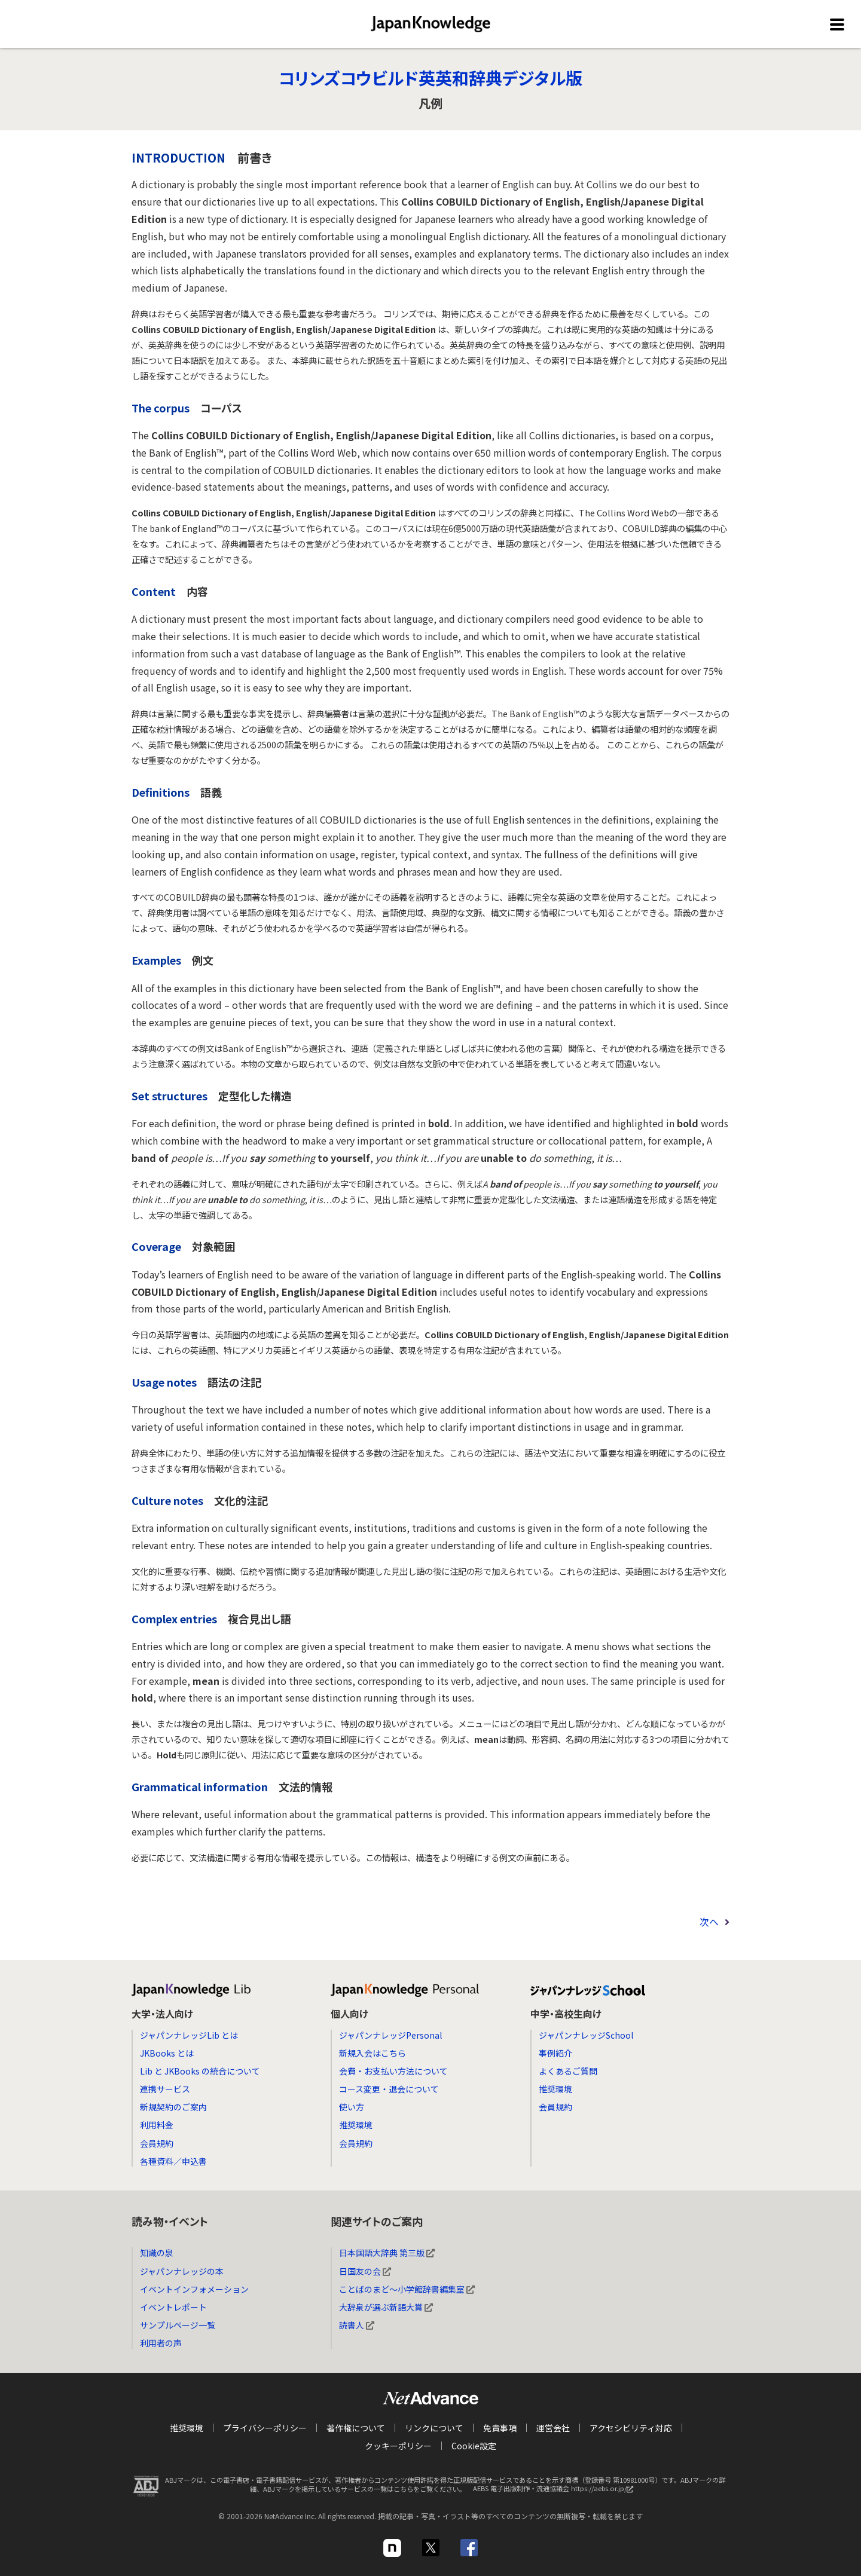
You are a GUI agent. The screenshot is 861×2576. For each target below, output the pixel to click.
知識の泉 (156, 2253)
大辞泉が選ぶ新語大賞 (386, 2307)
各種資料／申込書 (173, 2161)
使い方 (351, 2107)
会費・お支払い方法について (393, 2071)
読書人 (356, 2325)
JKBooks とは (167, 2053)
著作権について (355, 2428)
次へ (709, 1921)
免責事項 (500, 2428)
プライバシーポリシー (265, 2428)
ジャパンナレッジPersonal (390, 2035)
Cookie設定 (473, 2446)
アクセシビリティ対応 (631, 2428)
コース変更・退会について (389, 2089)
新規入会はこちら (372, 2053)
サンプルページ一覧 (177, 2325)
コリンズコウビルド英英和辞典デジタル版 (430, 78)
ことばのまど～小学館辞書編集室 (407, 2289)
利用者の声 (161, 2343)
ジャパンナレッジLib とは (189, 2035)
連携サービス (165, 2089)
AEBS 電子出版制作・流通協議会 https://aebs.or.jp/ (556, 2491)
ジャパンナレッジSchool (586, 2035)
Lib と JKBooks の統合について (200, 2071)
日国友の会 (365, 2271)
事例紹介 (555, 2053)
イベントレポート (173, 2307)
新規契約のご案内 (173, 2107)
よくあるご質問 (568, 2071)
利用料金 (156, 2125)
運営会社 (553, 2428)
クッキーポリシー (398, 2446)
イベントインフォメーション (194, 2289)
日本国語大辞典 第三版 (387, 2253)
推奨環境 (356, 2125)
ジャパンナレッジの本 (182, 2271)
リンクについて (434, 2428)
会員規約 (156, 2143)
